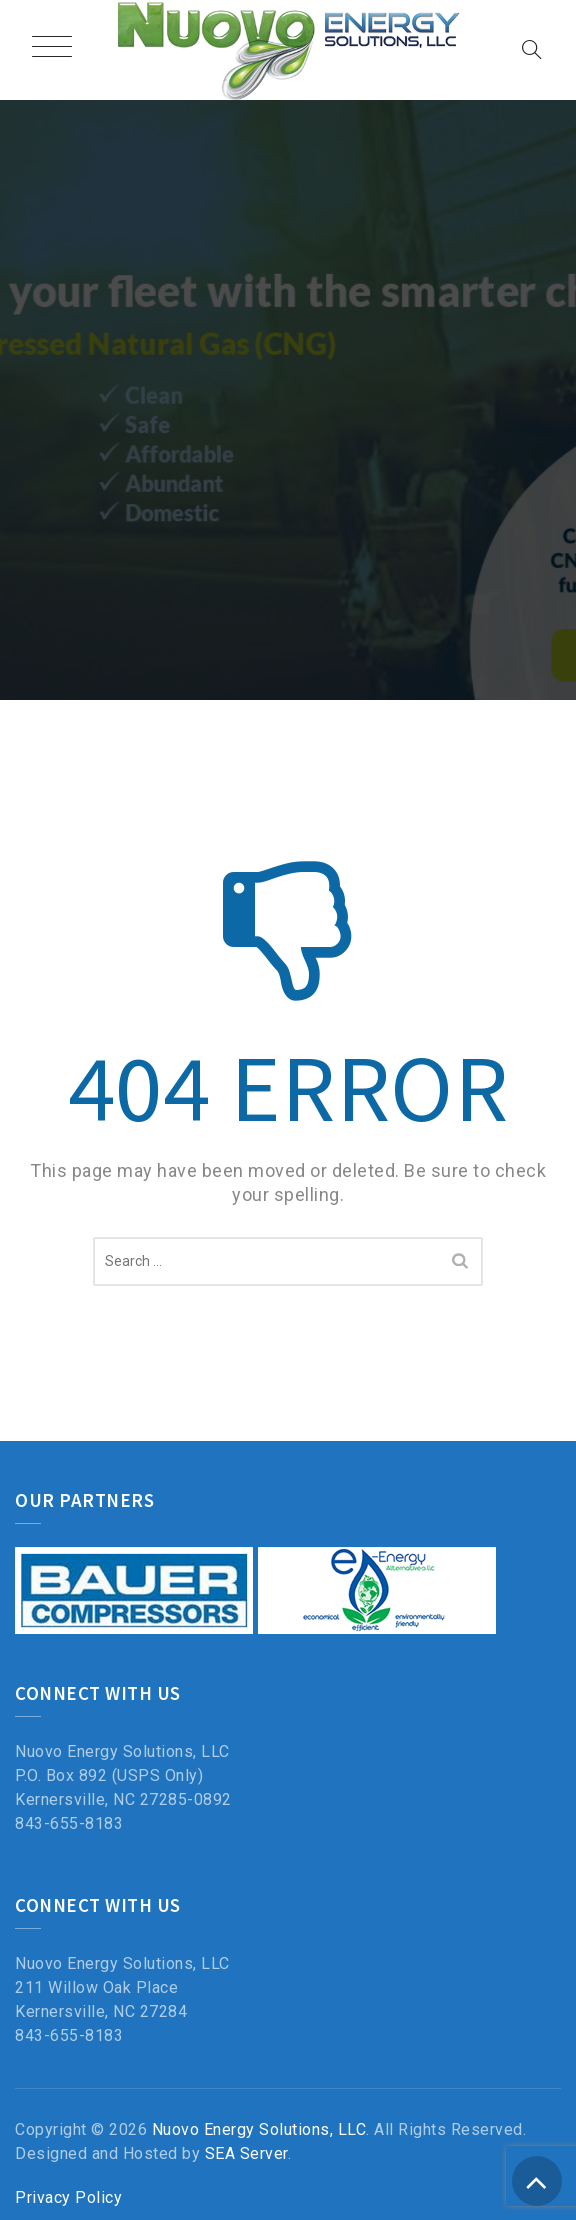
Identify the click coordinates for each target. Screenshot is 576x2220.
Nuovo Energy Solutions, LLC (259, 2129)
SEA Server (246, 2153)
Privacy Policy (68, 2197)
